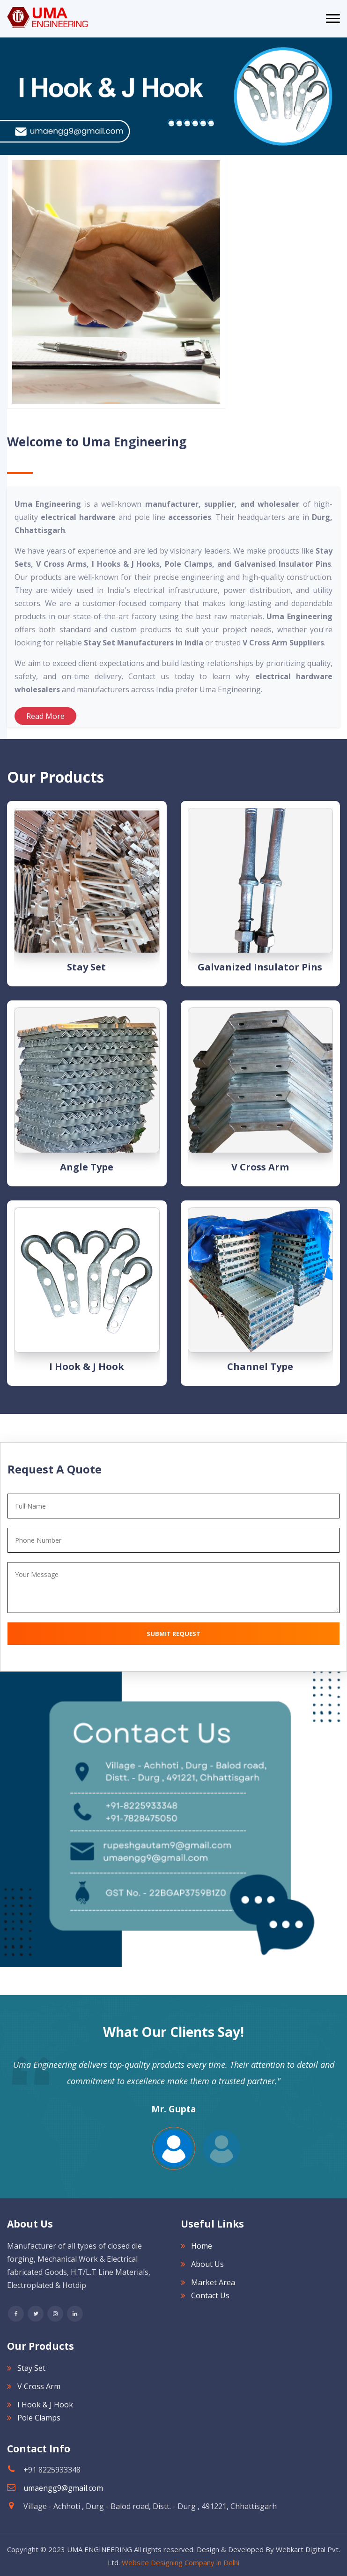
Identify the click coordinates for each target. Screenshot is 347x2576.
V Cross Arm (260, 1167)
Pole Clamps (38, 2418)
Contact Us (210, 2295)
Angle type (86, 1167)
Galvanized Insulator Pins (260, 967)
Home (201, 2246)
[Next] (4, 96)
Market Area (213, 2282)
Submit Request (173, 1633)
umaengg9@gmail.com (63, 2488)
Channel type (260, 1366)
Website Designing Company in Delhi (180, 2562)
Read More (45, 716)
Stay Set (86, 967)
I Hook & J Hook (86, 1366)
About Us (207, 2264)
